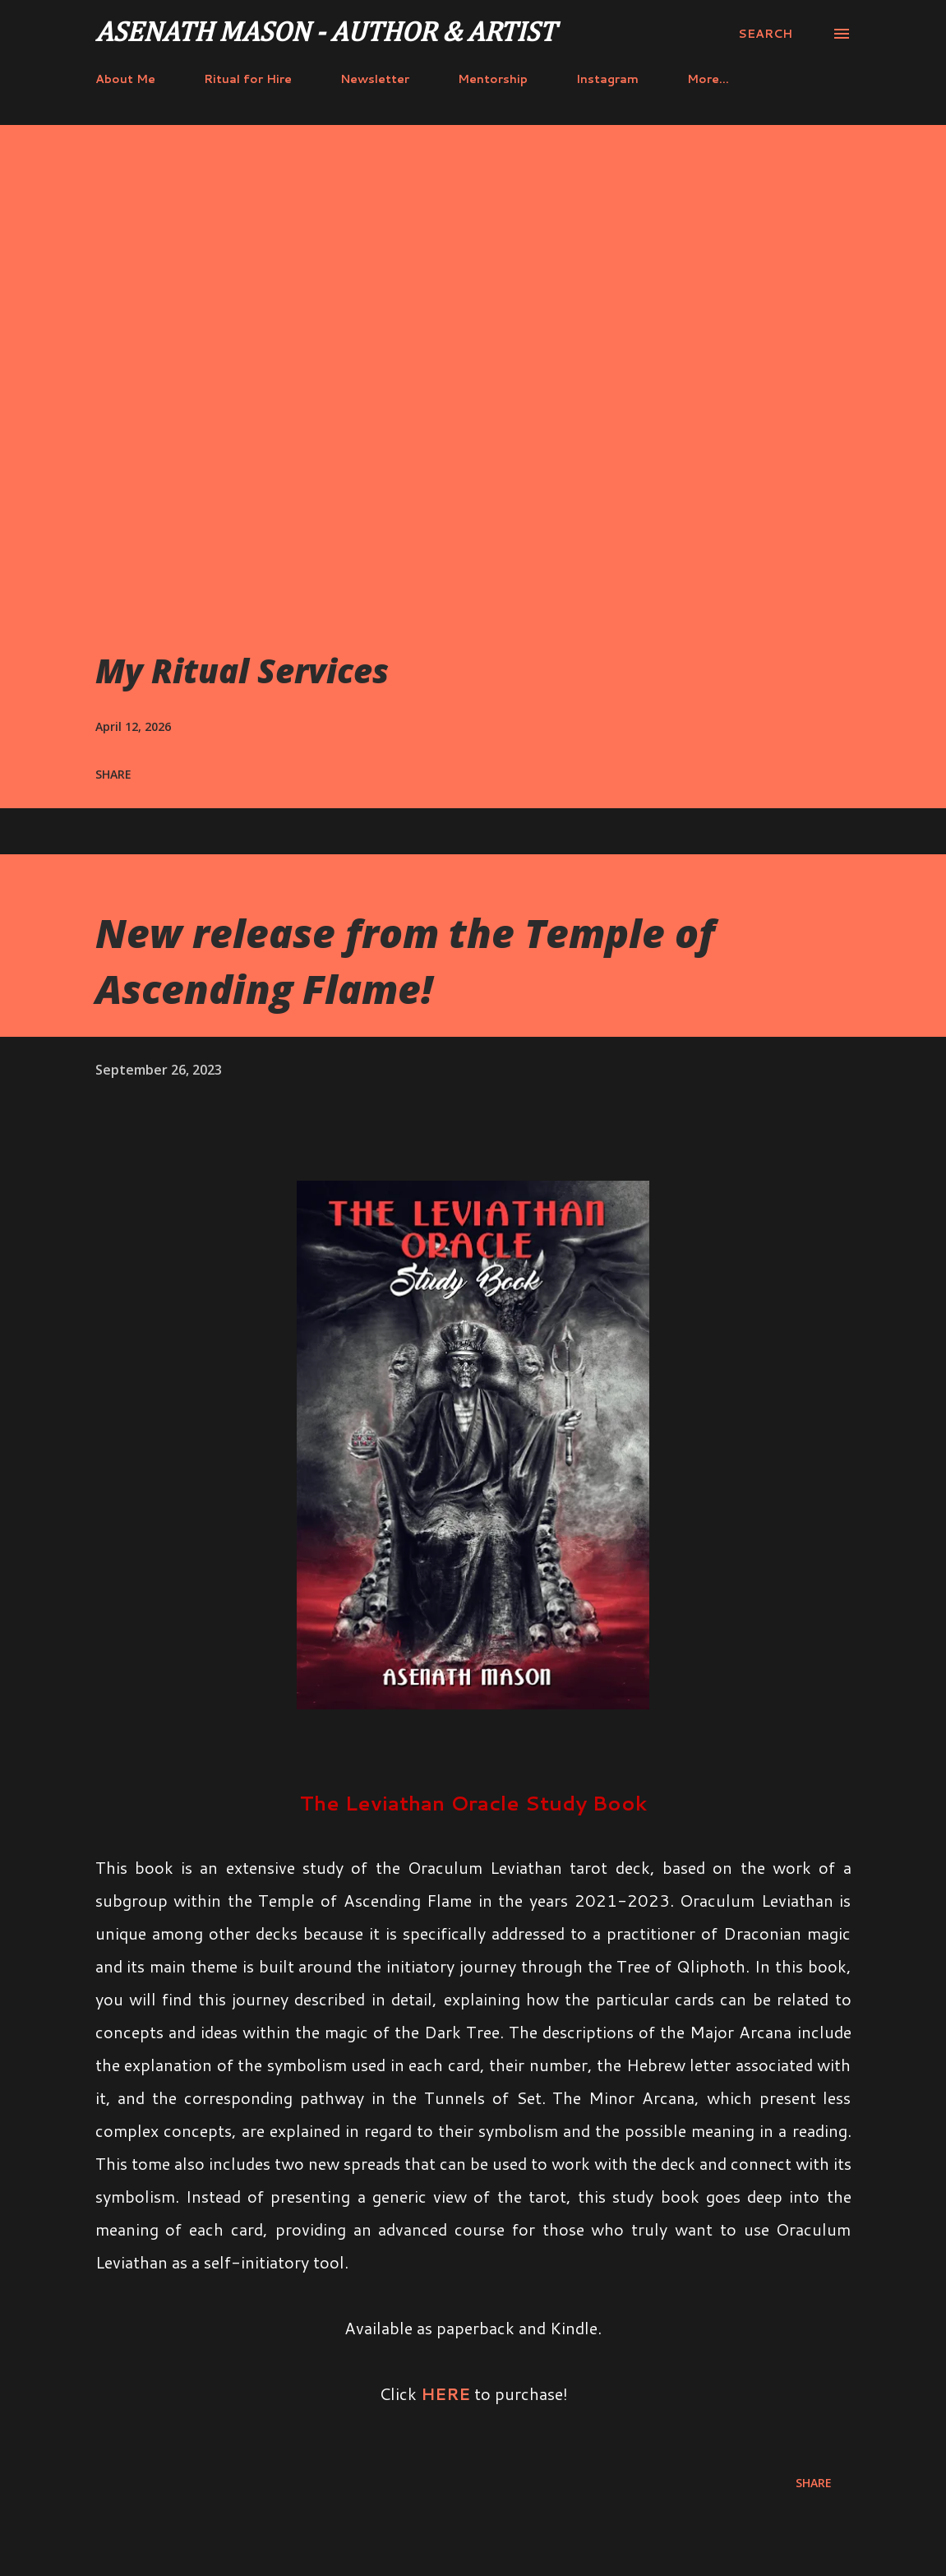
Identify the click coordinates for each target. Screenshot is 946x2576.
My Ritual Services (242, 670)
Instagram (607, 79)
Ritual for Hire (248, 79)
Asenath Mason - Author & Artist (325, 34)
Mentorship (493, 79)
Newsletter (374, 79)
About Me (125, 79)
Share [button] (113, 774)
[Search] (765, 34)
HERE (445, 2393)
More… (708, 79)
